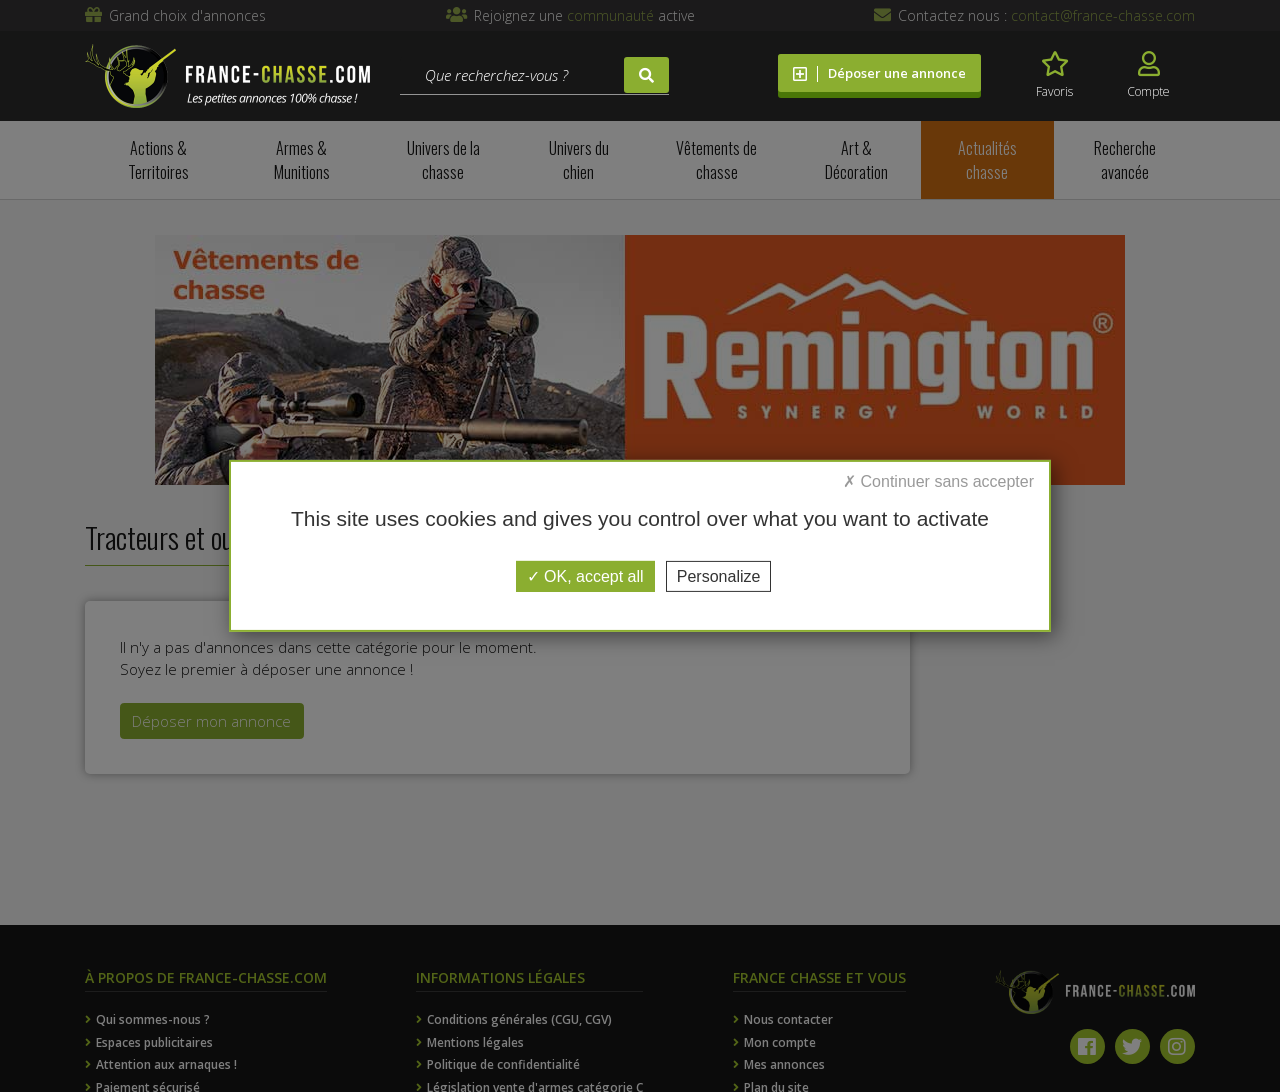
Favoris (1054, 75)
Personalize (719, 576)
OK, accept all (585, 576)
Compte (1148, 75)
